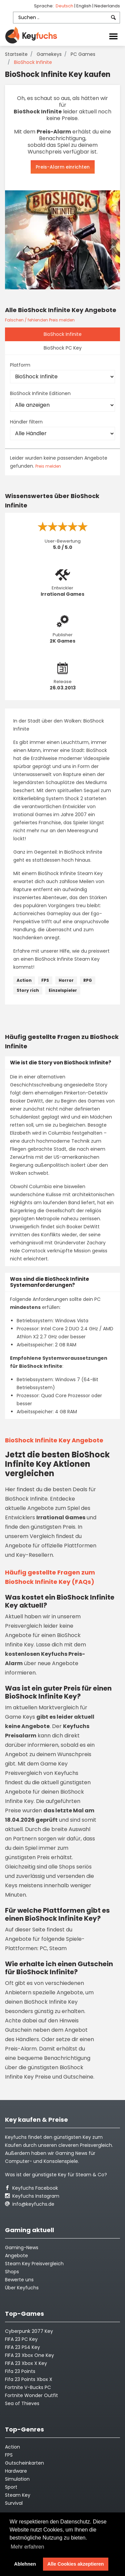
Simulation (17, 2479)
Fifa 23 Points (20, 2371)
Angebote (16, 2255)
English (84, 6)
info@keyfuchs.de (29, 2204)
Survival (14, 2503)
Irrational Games (62, 594)
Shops (12, 2271)
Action (24, 980)
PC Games (83, 54)
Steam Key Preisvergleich (34, 2263)
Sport (11, 2487)
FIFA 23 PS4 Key (22, 2347)
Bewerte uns (19, 2279)
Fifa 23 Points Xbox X (28, 2379)
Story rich (28, 990)
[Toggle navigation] (113, 36)
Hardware (16, 2471)
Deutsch (65, 6)
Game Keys (20, 1717)
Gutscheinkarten (24, 2463)
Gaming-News (21, 2247)
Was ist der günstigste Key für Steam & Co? (56, 2174)
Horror (66, 980)
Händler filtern (26, 421)
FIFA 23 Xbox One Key (29, 2355)
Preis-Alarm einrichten (63, 167)
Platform (20, 365)
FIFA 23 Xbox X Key (26, 2363)
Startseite (16, 54)
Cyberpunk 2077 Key (29, 2331)
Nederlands (107, 6)
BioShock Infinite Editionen (40, 393)
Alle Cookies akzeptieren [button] (75, 2564)
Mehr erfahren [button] (27, 2547)
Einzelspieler (63, 990)
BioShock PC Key (63, 348)
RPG (87, 980)
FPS (45, 980)
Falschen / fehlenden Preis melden (40, 320)
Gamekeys (49, 54)
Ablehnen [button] (25, 2564)
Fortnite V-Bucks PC (28, 2387)
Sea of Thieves (22, 2403)
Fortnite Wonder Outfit (31, 2395)
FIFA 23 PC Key (21, 2339)
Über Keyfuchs (22, 2287)
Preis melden (48, 466)
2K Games (62, 641)
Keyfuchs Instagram (32, 2196)
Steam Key (17, 2495)
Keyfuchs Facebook (31, 2188)
